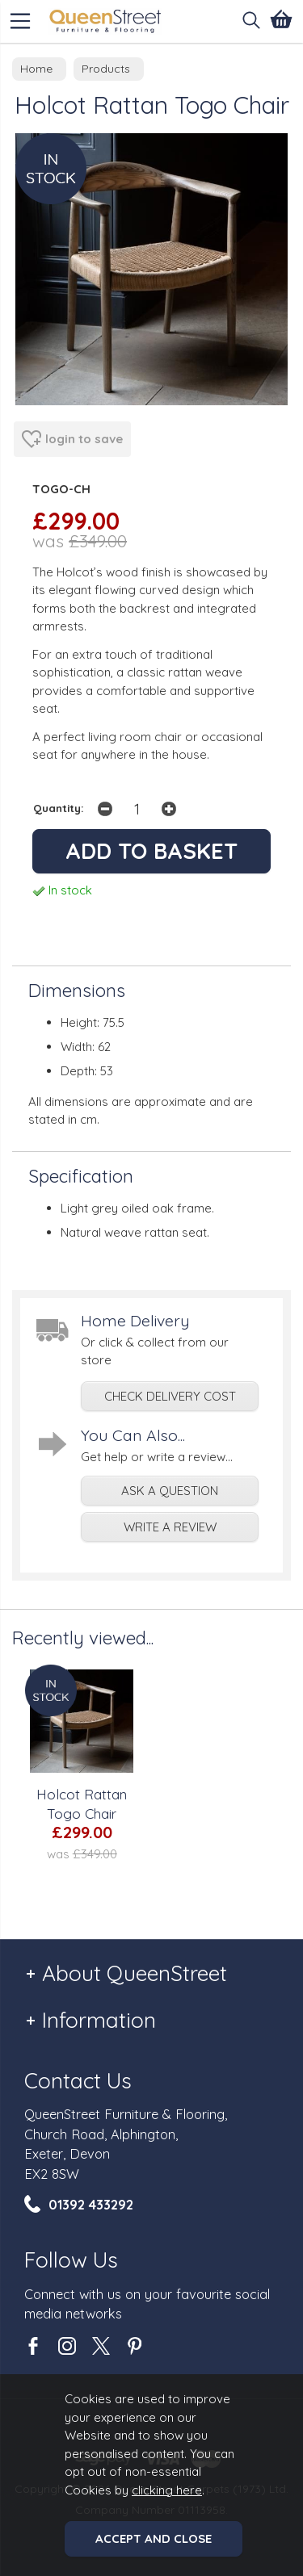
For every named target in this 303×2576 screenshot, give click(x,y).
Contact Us (78, 2080)
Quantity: (58, 808)
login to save (72, 439)
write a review (170, 1527)
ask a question (169, 1490)
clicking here (167, 2490)
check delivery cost (170, 1396)
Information (99, 2020)
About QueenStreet (134, 1973)
